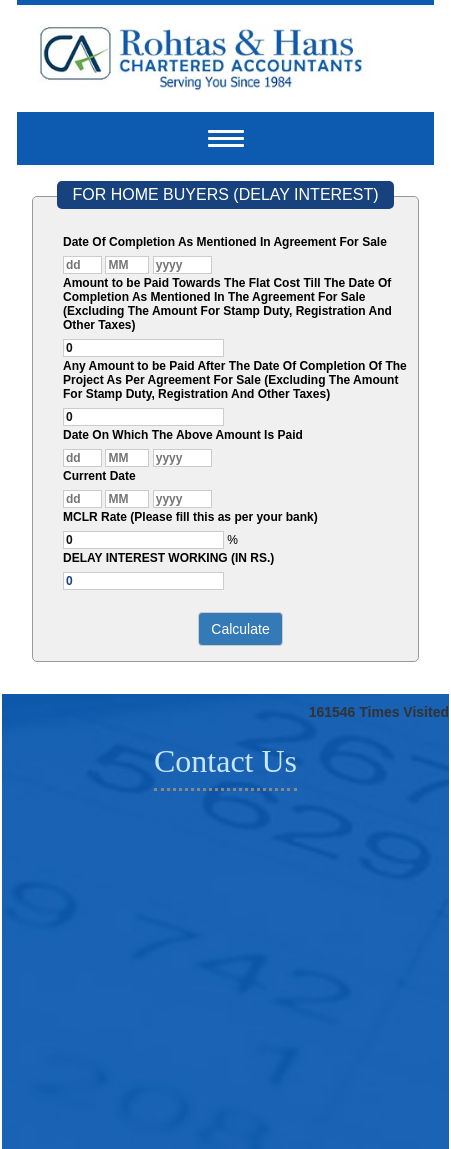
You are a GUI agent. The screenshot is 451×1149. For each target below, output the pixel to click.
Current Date (99, 476)
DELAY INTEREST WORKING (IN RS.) (168, 558)
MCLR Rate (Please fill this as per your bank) (190, 517)
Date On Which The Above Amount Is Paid (183, 435)
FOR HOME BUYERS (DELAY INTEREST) (225, 194)
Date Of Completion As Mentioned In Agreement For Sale (225, 242)
